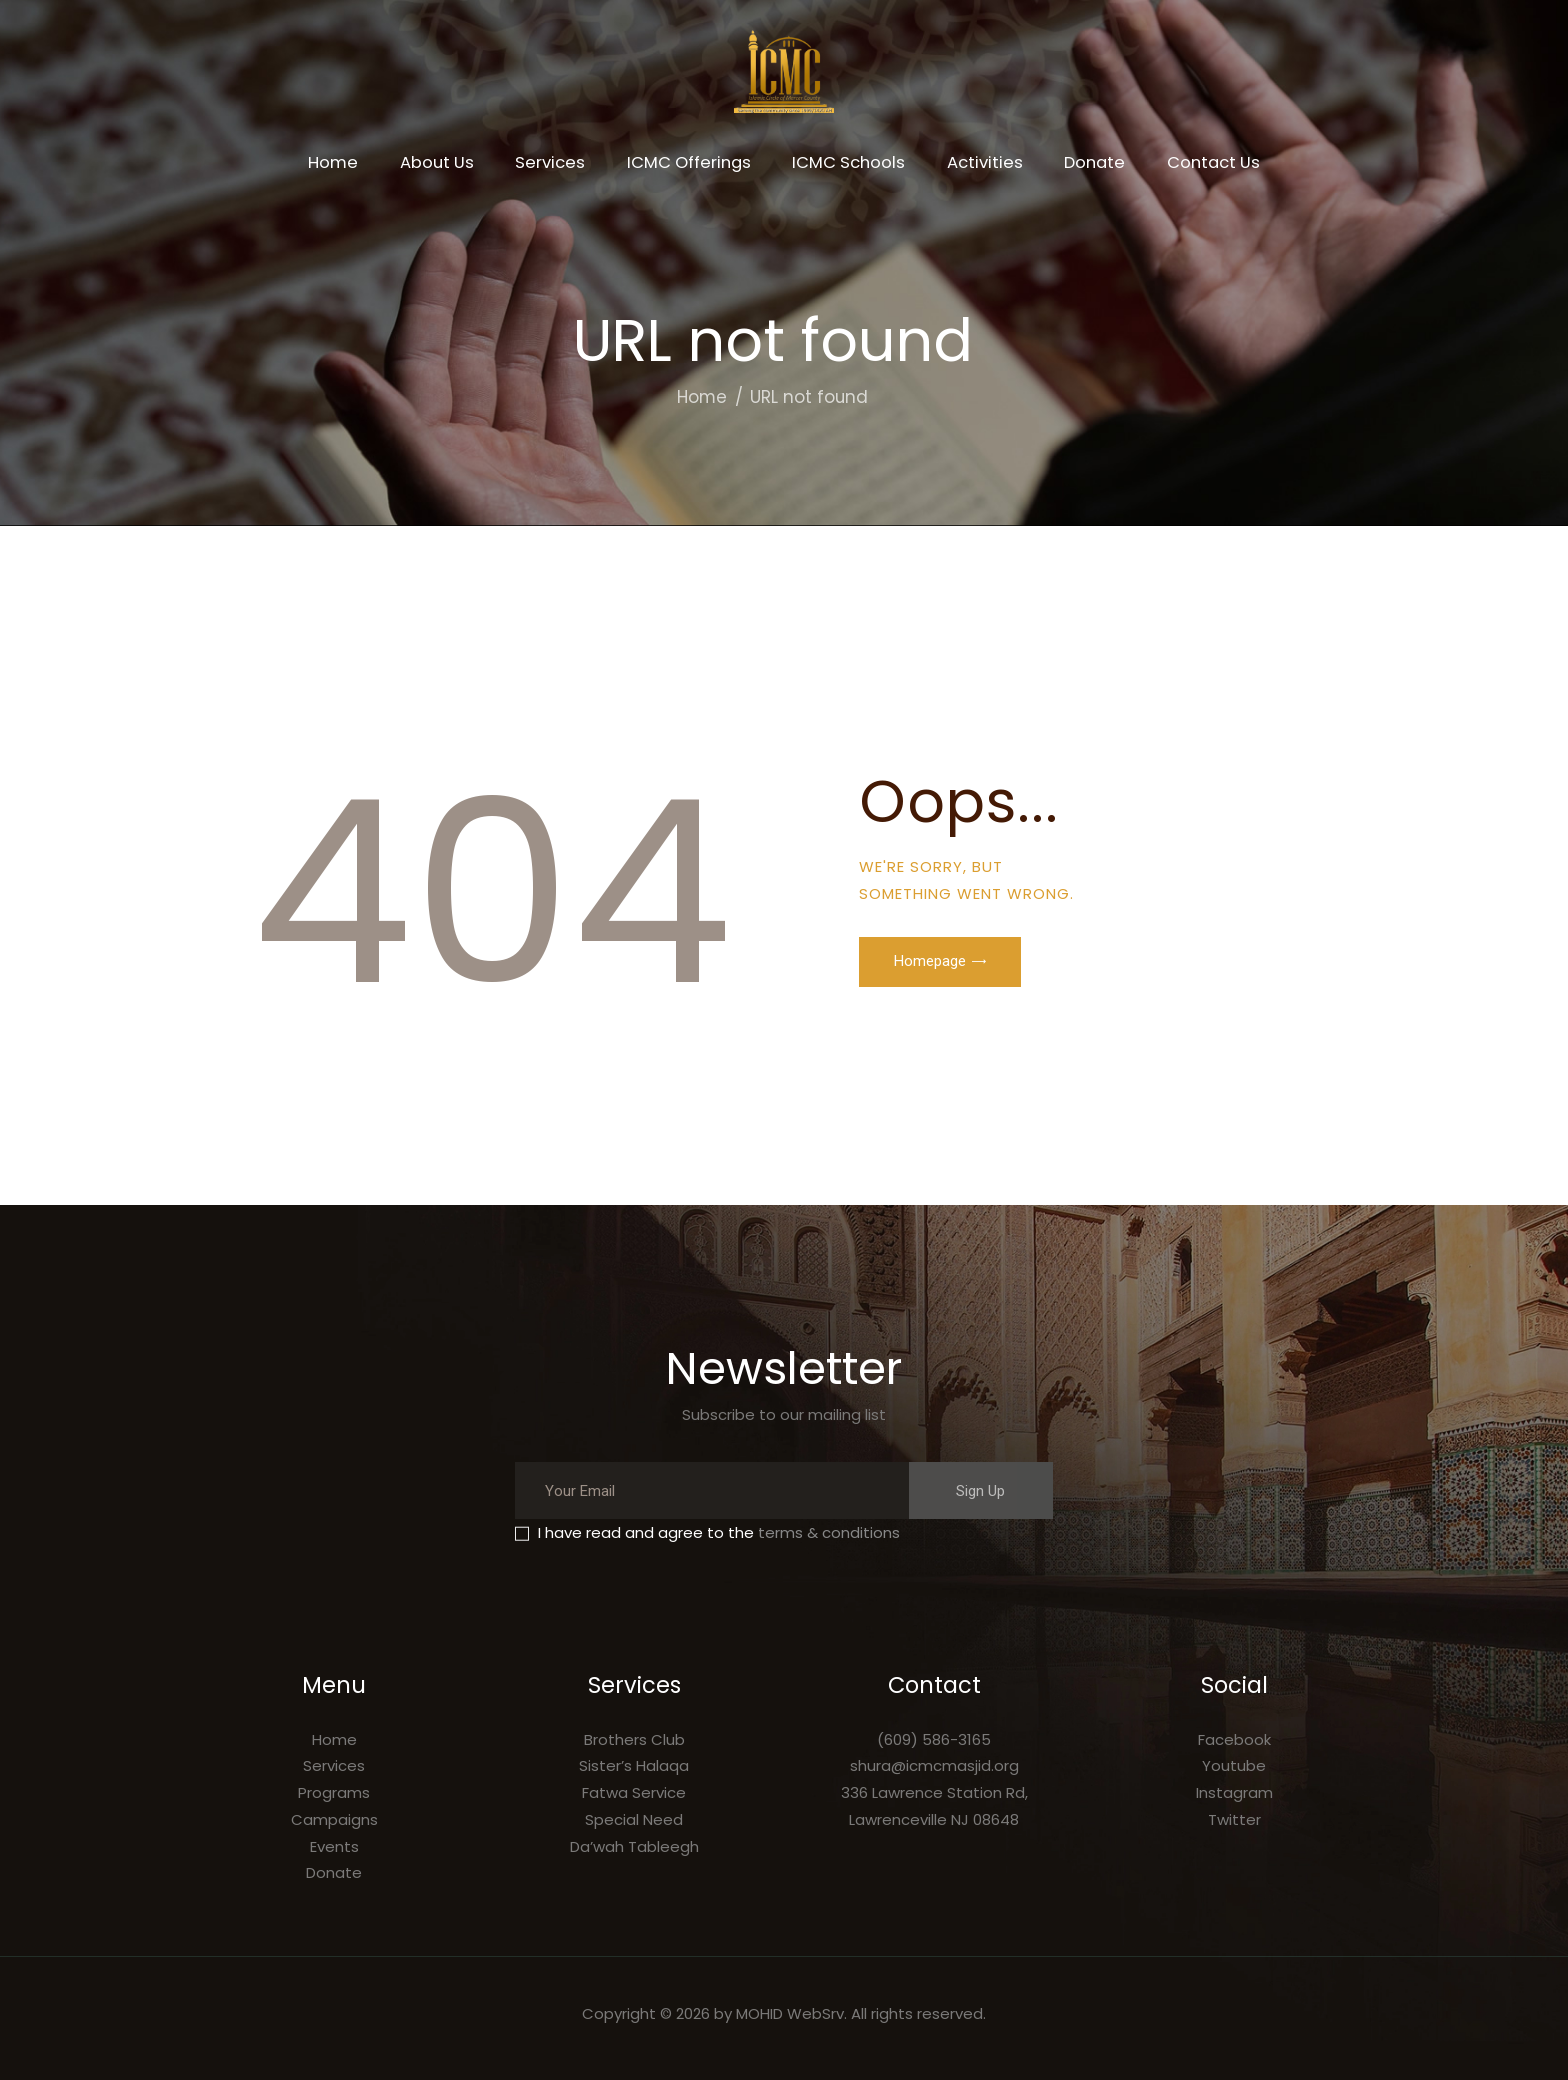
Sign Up (980, 1491)
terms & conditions (829, 1532)
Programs (334, 1792)
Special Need (634, 1819)
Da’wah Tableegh (634, 1846)
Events (334, 1846)
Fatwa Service (634, 1792)
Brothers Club (634, 1739)
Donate (334, 1872)
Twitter (1234, 1819)
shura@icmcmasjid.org (934, 1765)
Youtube (1234, 1765)
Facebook (1234, 1739)
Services (334, 1765)
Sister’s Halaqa (634, 1765)
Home (702, 397)
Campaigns (334, 1819)
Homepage (930, 961)
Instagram (1234, 1792)
